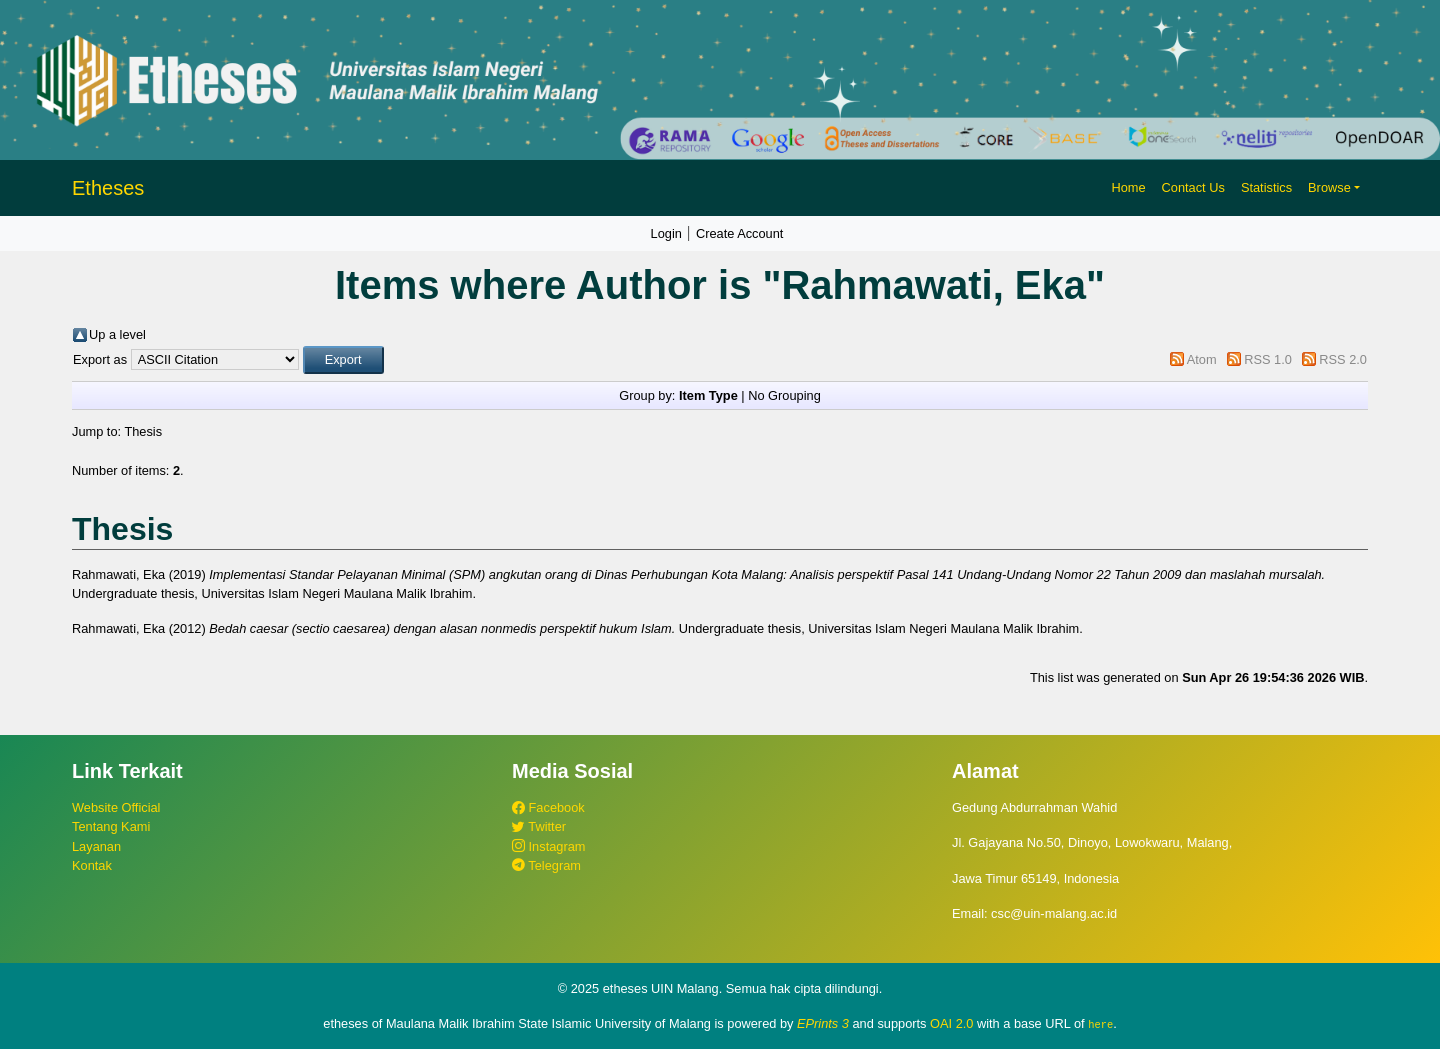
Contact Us (1193, 187)
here (1100, 1024)
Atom (1202, 359)
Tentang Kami (111, 826)
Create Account (740, 233)
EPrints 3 (823, 1023)
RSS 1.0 (1268, 359)
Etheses (108, 188)
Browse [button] (1329, 187)
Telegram (546, 865)
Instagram (548, 846)
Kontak (92, 865)
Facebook (548, 807)
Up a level (117, 334)
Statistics (1266, 187)
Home (1128, 187)
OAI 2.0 (951, 1023)
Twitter (539, 826)
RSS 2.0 (1343, 359)
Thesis (143, 431)
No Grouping (784, 395)
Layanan (96, 846)
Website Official (116, 807)
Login (666, 233)
